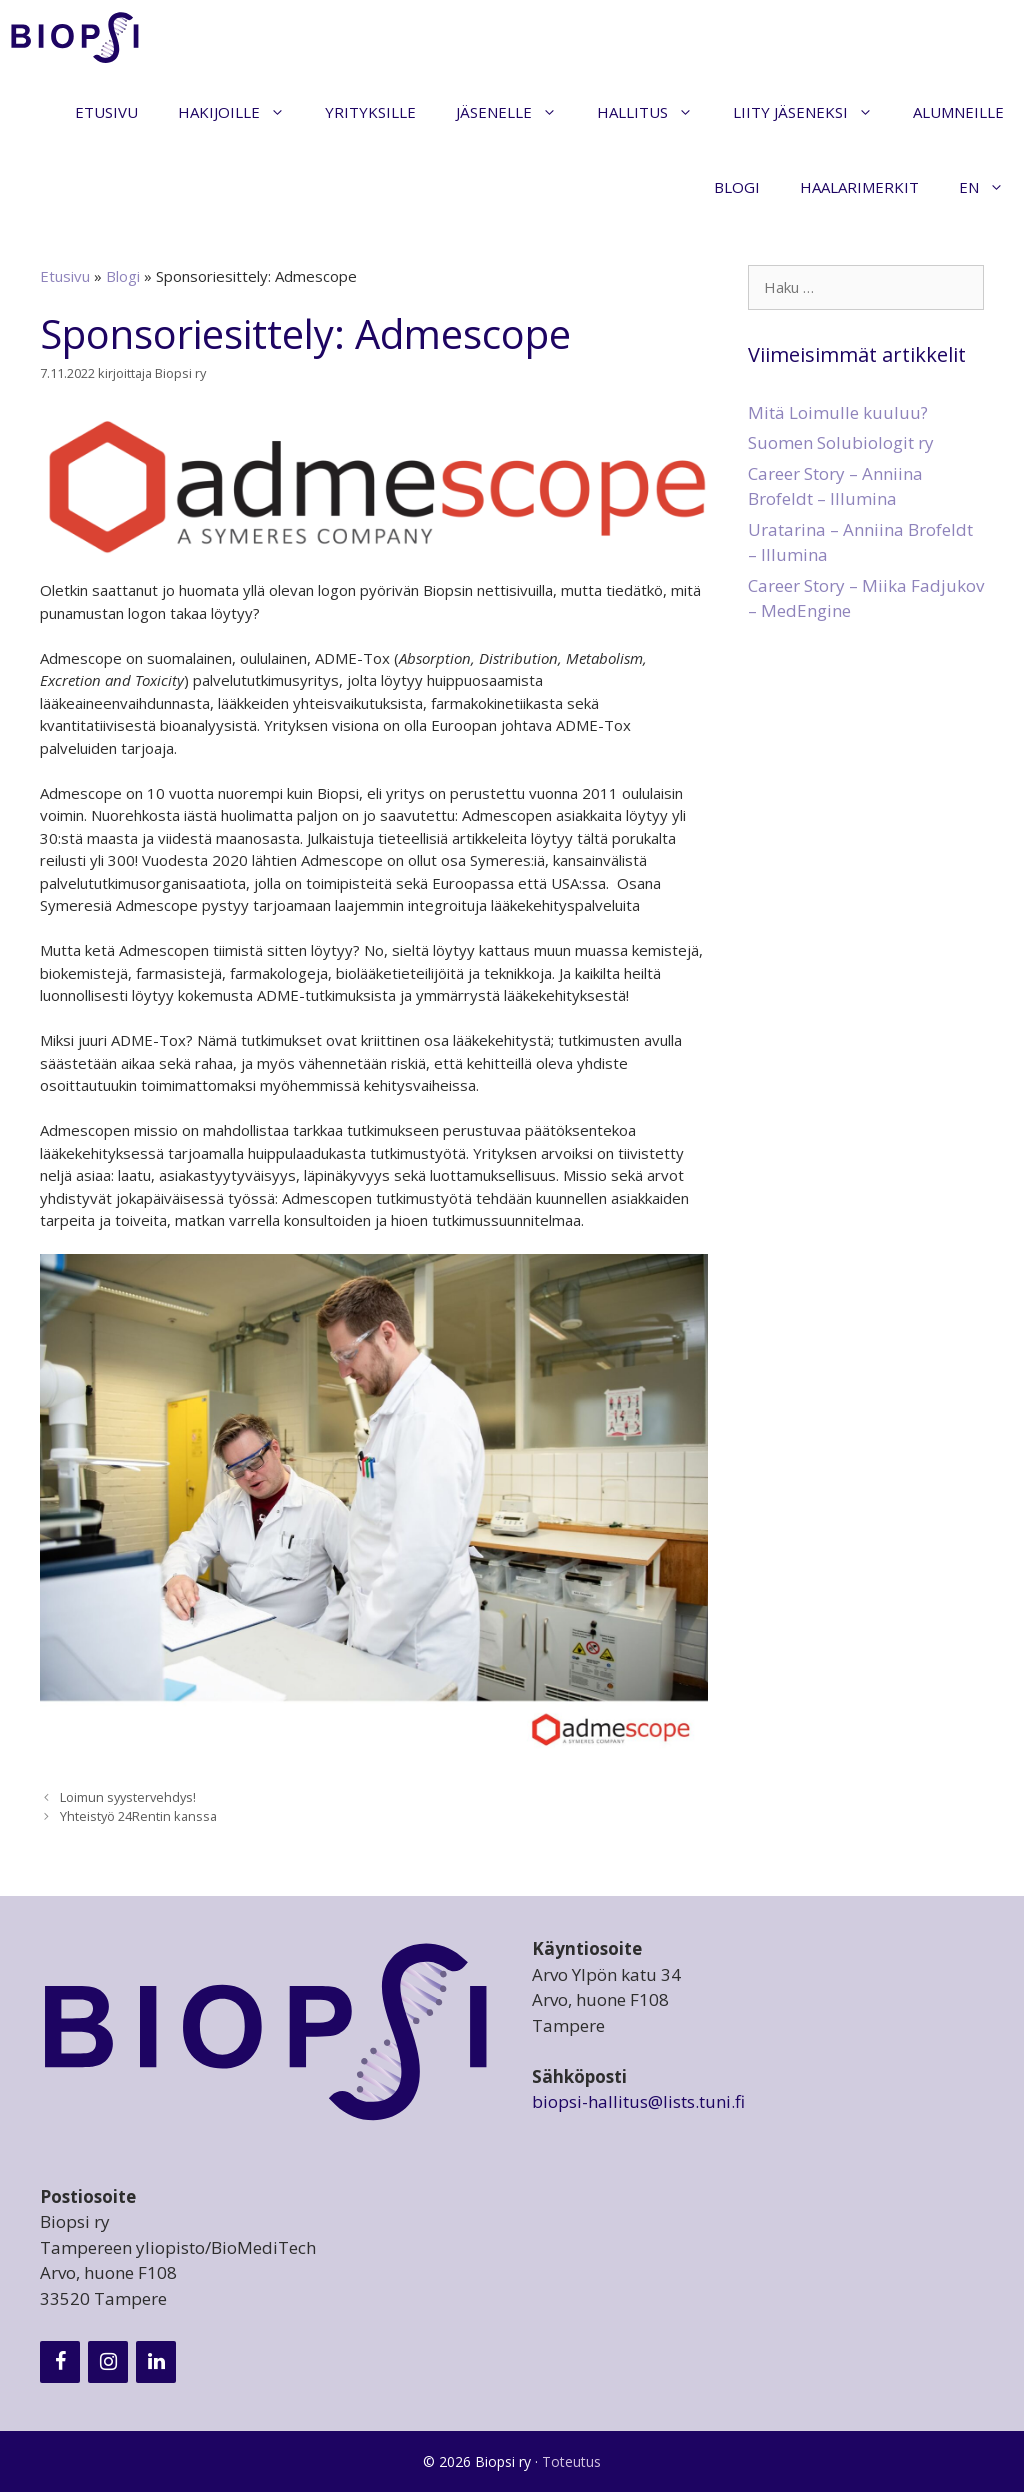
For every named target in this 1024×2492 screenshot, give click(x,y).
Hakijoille (241, 112)
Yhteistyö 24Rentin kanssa (138, 1816)
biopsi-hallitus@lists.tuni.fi (638, 2101)
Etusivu (106, 112)
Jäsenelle (516, 112)
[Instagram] (108, 2362)
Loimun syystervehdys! (128, 1797)
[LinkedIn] (156, 2362)
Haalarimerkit (859, 187)
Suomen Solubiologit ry (841, 442)
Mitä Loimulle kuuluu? (838, 412)
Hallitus (655, 112)
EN (991, 187)
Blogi (737, 187)
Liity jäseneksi (813, 112)
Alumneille (958, 112)
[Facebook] (60, 2362)
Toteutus (571, 2461)
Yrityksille (370, 112)
